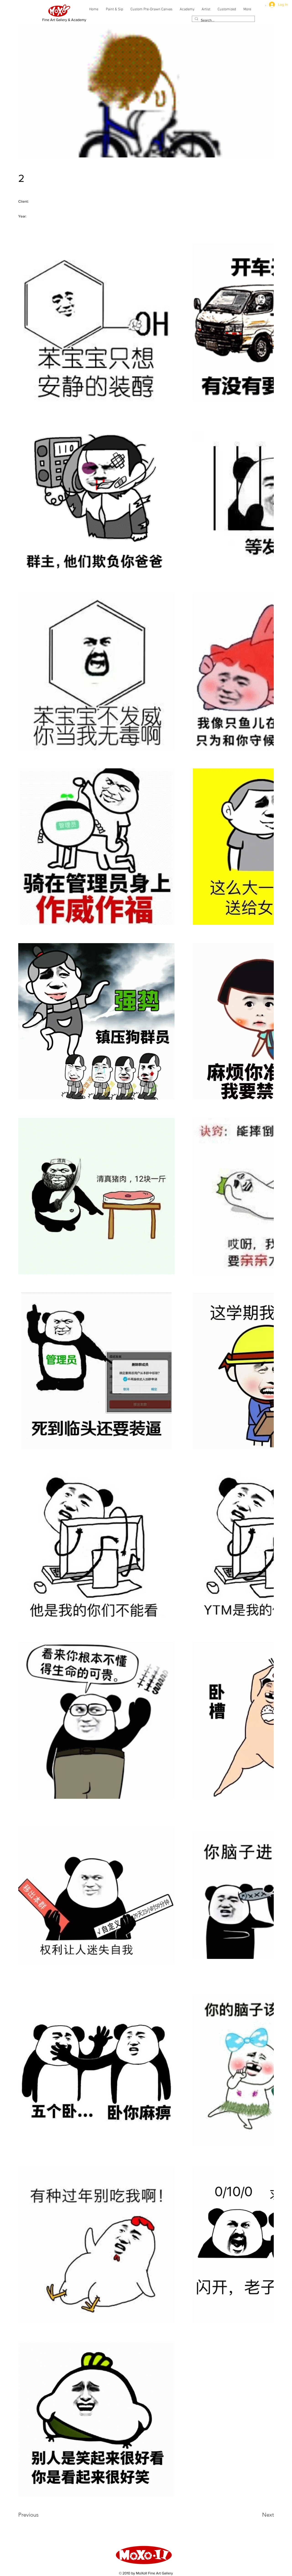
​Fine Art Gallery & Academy (64, 20)
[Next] (259, 2514)
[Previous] (34, 2514)
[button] (265, 5)
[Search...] (223, 20)
